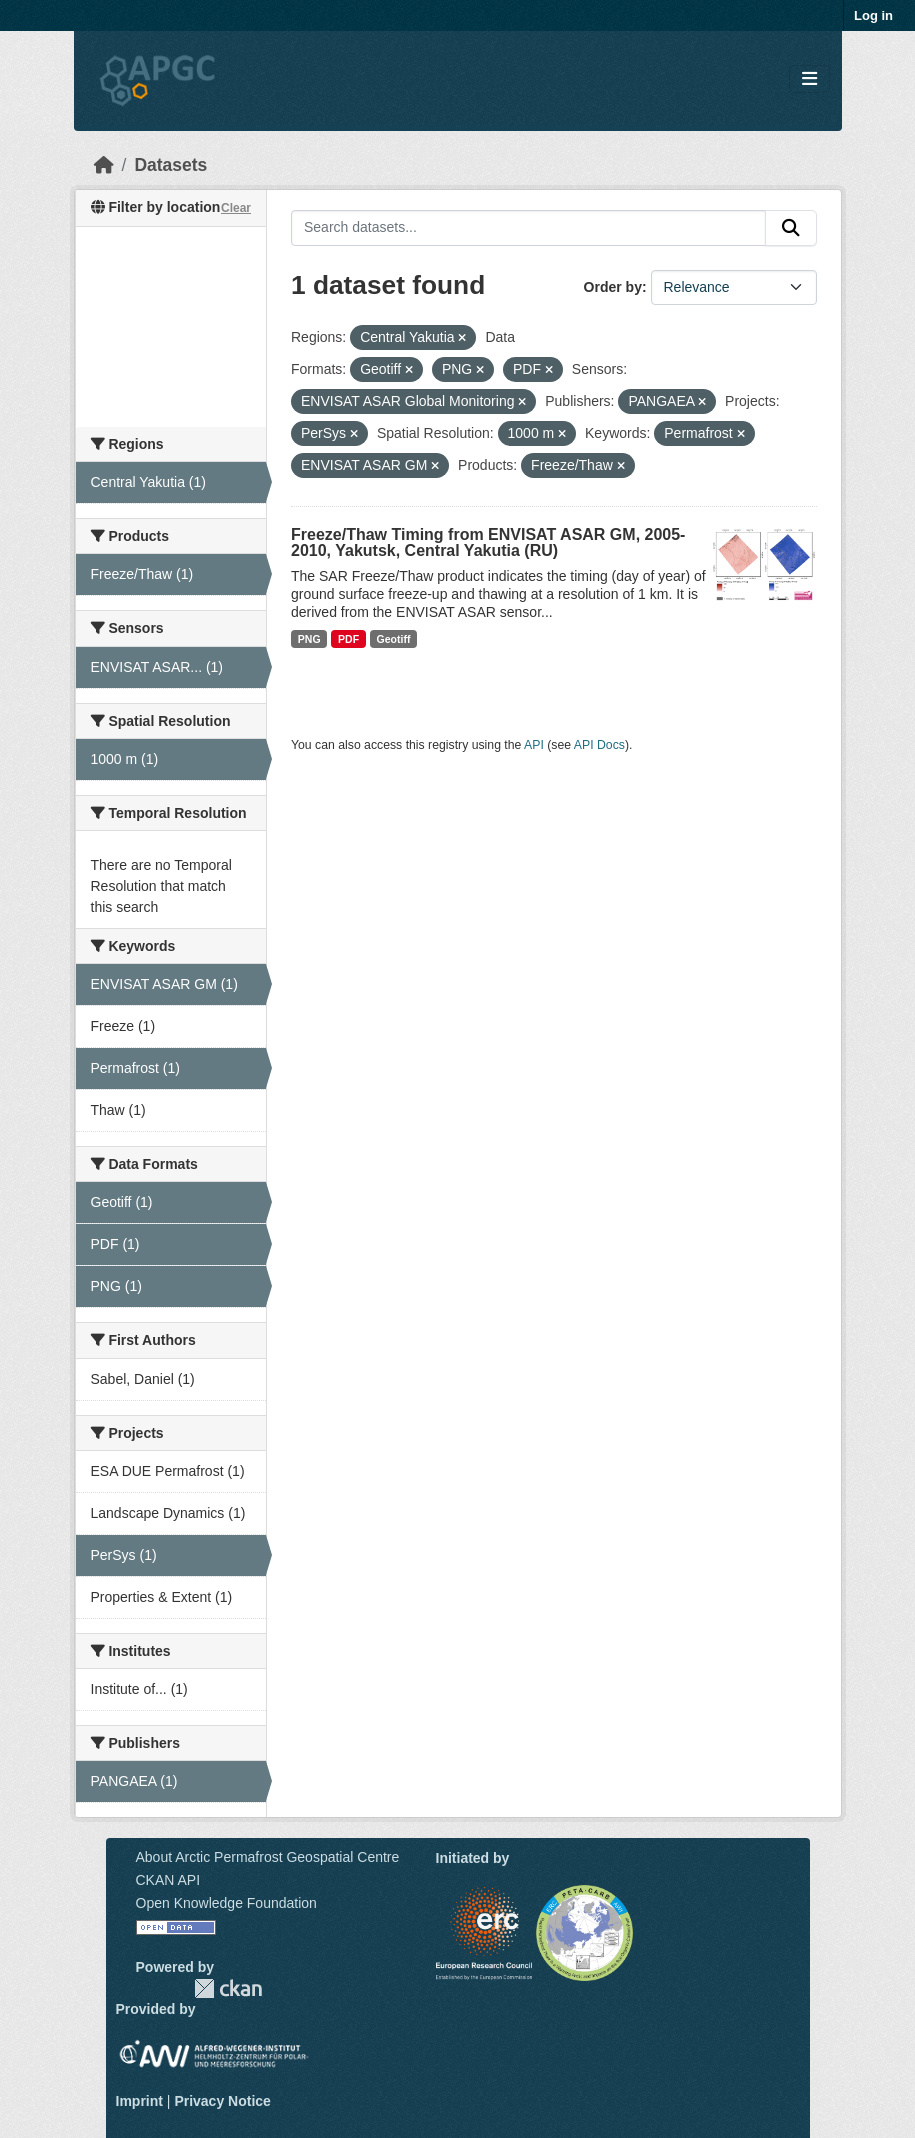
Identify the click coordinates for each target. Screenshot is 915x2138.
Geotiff (394, 639)
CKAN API (168, 1880)
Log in (873, 15)
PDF (348, 639)
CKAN (228, 1988)
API (534, 745)
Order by (613, 287)
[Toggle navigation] (809, 79)
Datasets (170, 165)
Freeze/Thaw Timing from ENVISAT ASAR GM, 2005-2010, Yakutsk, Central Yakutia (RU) (488, 542)
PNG (309, 639)
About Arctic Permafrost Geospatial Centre (268, 1857)
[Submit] (791, 228)
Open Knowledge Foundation (226, 1903)
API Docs (599, 745)
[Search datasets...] (528, 228)
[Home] (104, 165)
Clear (236, 208)
